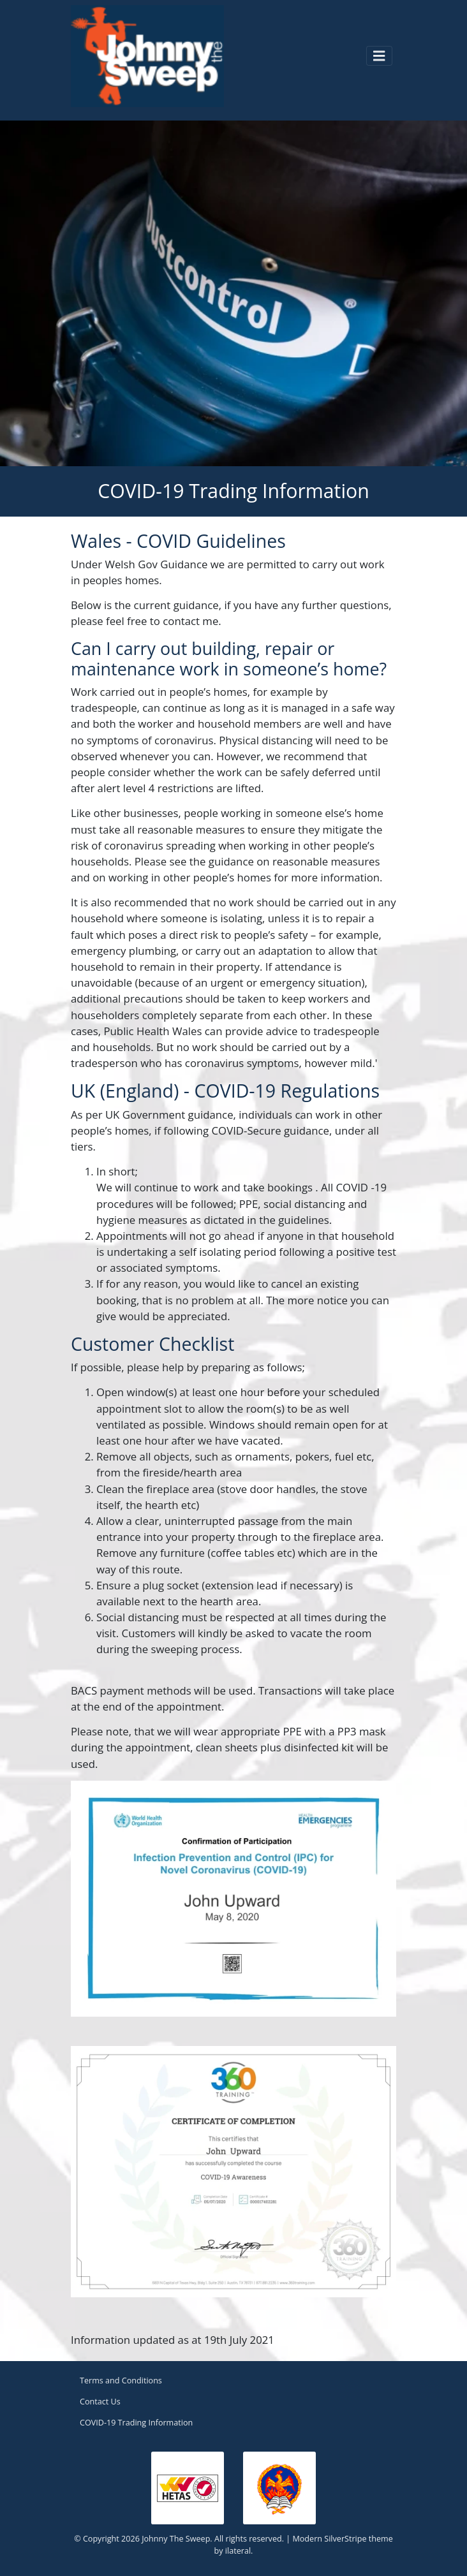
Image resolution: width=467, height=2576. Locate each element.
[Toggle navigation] (379, 55)
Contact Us (100, 2401)
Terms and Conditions (121, 2380)
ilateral (238, 2550)
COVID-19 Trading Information (136, 2422)
